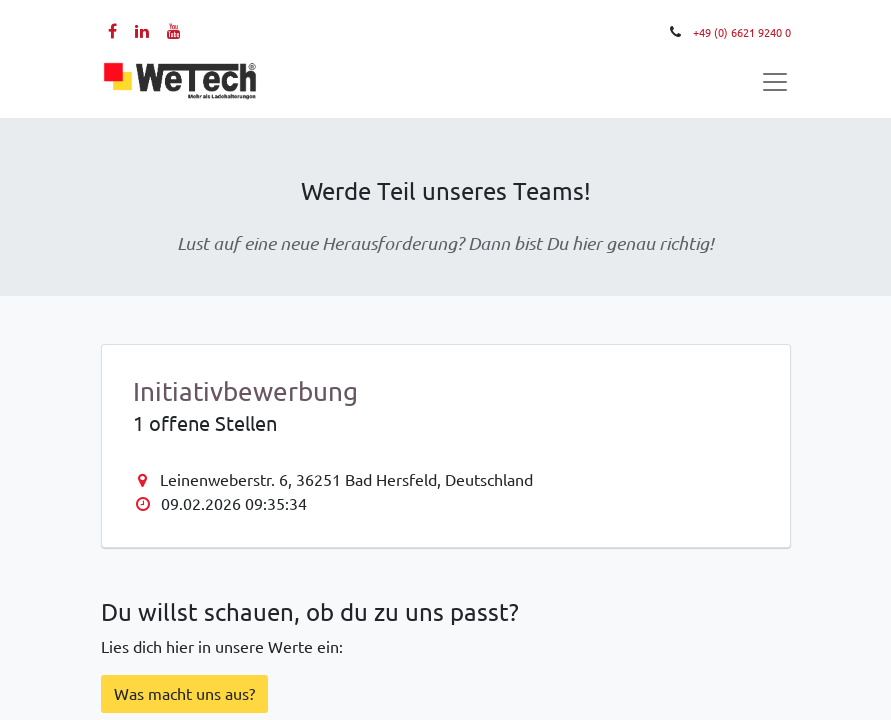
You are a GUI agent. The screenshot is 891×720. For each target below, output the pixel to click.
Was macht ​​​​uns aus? (184, 694)
